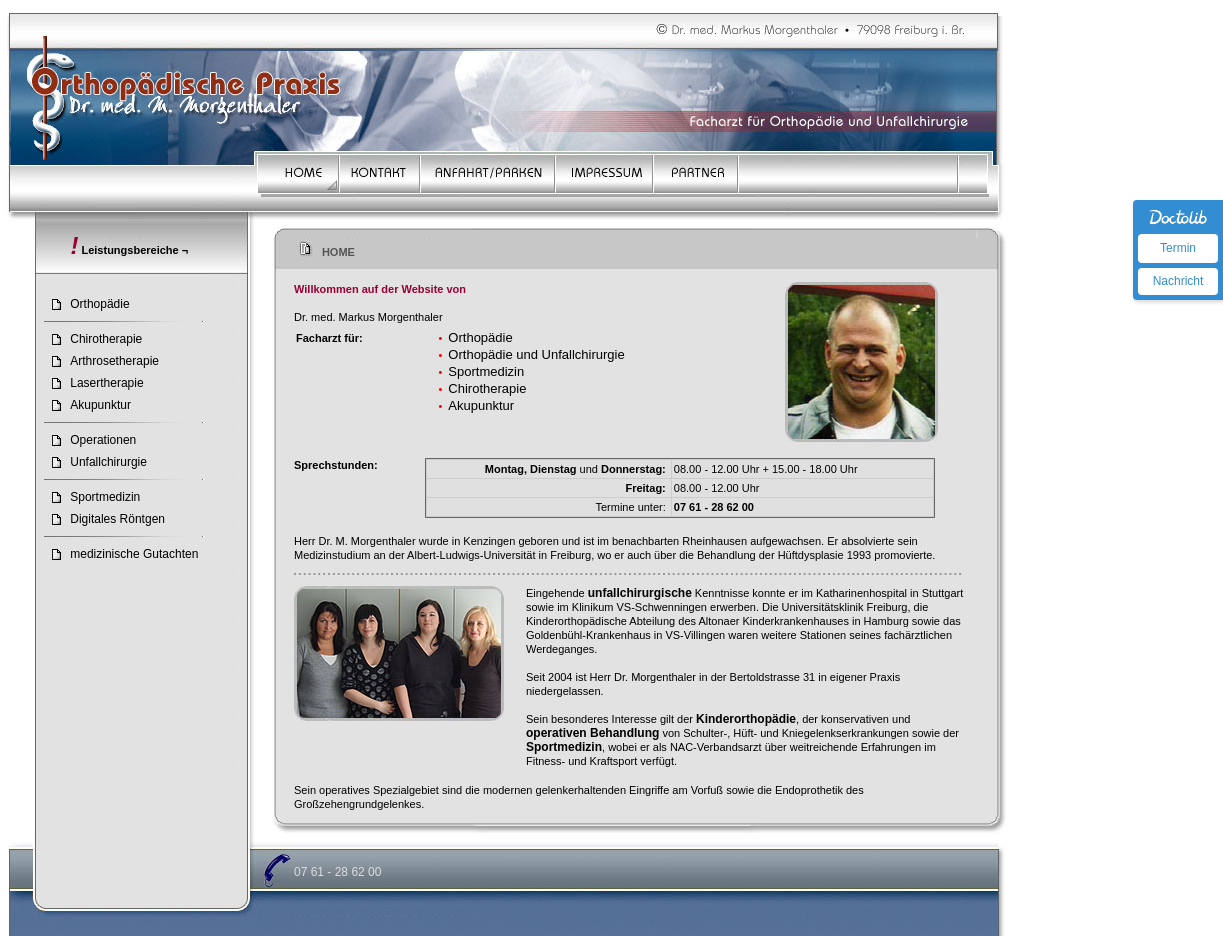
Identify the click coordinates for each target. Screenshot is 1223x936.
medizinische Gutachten (134, 554)
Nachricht (1178, 281)
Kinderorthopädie (746, 719)
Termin (1178, 248)
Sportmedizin (105, 497)
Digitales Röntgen (117, 519)
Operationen (103, 440)
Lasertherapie (106, 383)
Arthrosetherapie (114, 361)
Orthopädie (99, 304)
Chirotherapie (106, 339)
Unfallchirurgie (108, 462)
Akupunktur (100, 405)
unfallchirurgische (640, 593)
